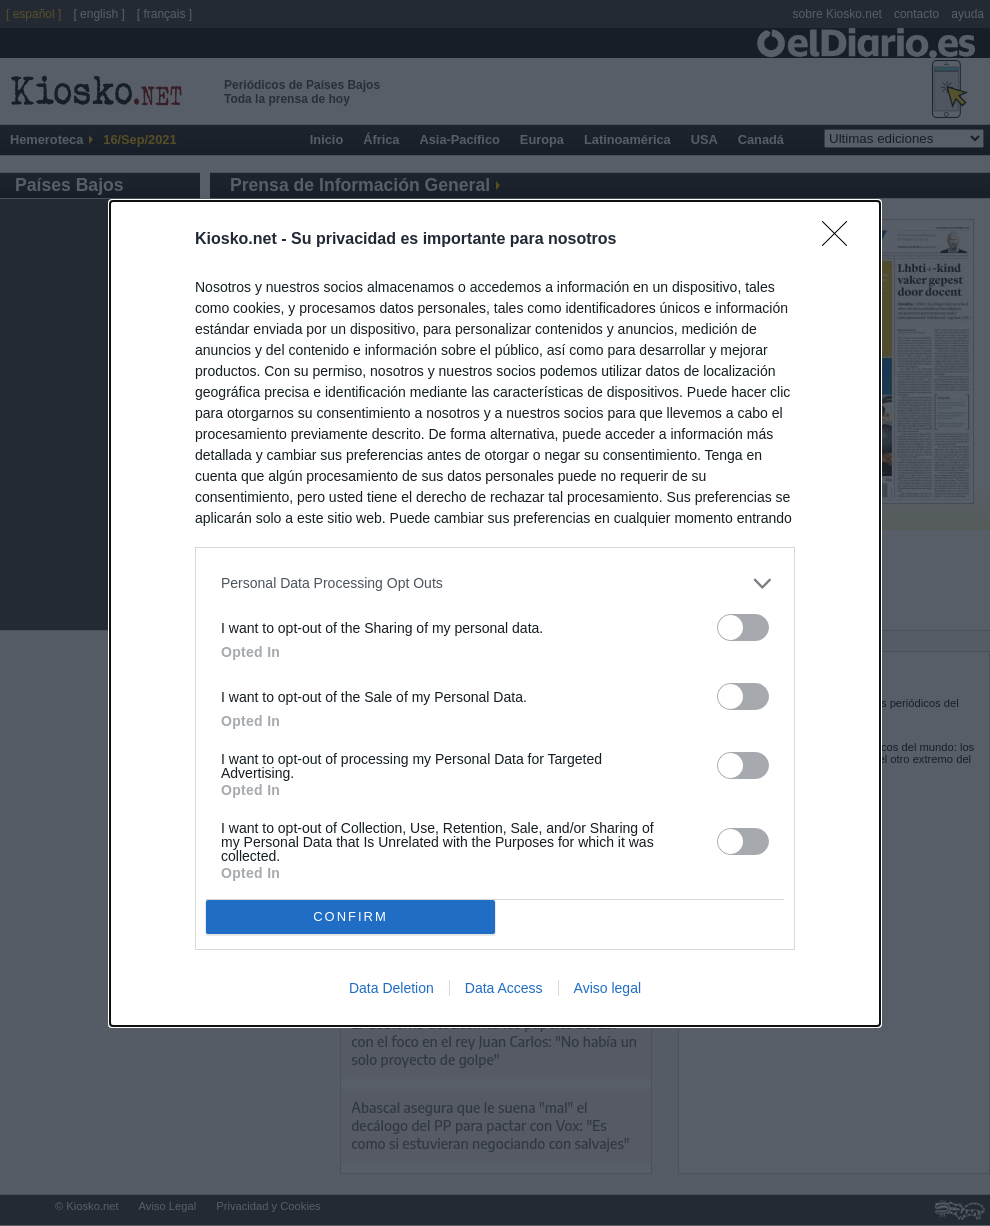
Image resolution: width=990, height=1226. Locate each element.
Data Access (504, 988)
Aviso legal (607, 988)
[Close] (841, 240)
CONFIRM (350, 916)
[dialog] (495, 613)
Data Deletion (391, 988)
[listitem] (495, 583)
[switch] (743, 627)
